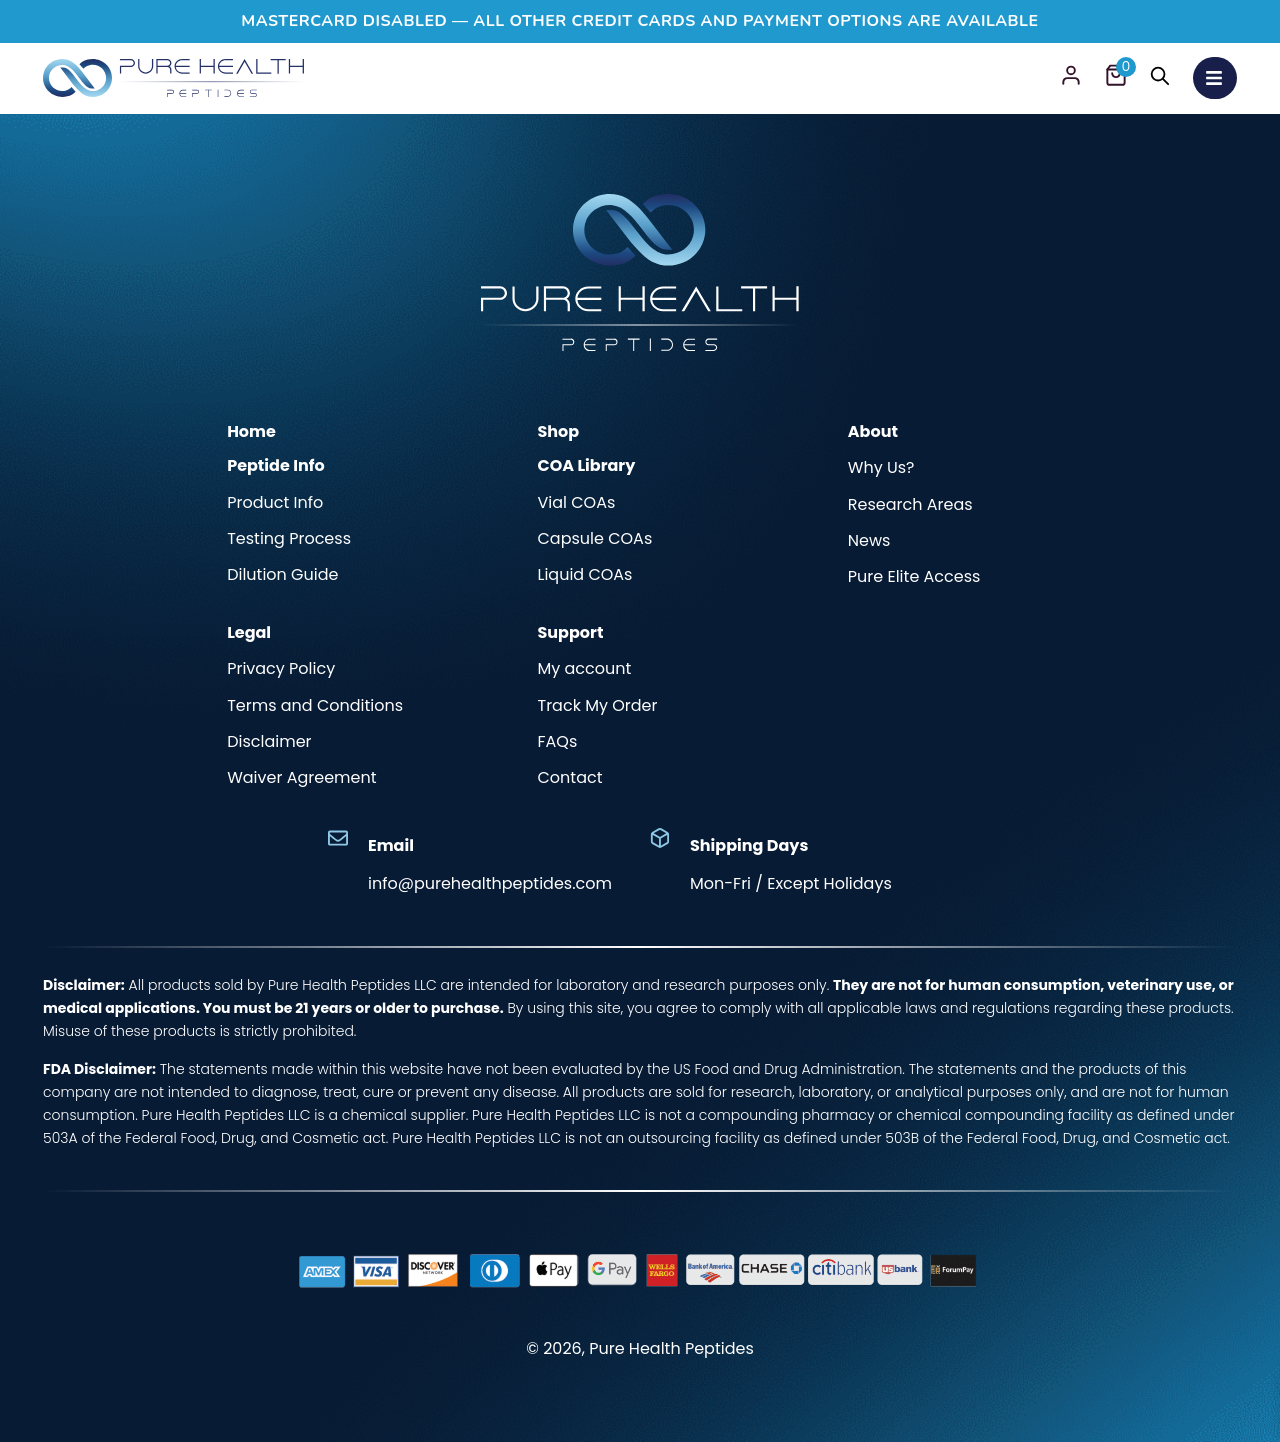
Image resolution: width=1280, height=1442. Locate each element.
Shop (558, 431)
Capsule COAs (594, 539)
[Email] (338, 838)
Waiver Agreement (301, 778)
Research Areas (910, 505)
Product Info (275, 503)
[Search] (1159, 79)
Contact (569, 778)
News (869, 541)
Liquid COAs (584, 575)
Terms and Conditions (315, 706)
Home (251, 431)
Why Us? (881, 468)
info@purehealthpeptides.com (490, 883)
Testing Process (289, 539)
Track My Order (597, 706)
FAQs (557, 742)
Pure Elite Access (914, 577)
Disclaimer (269, 742)
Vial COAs (576, 503)
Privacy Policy (281, 669)
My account (584, 669)
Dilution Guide (282, 575)
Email (391, 845)
